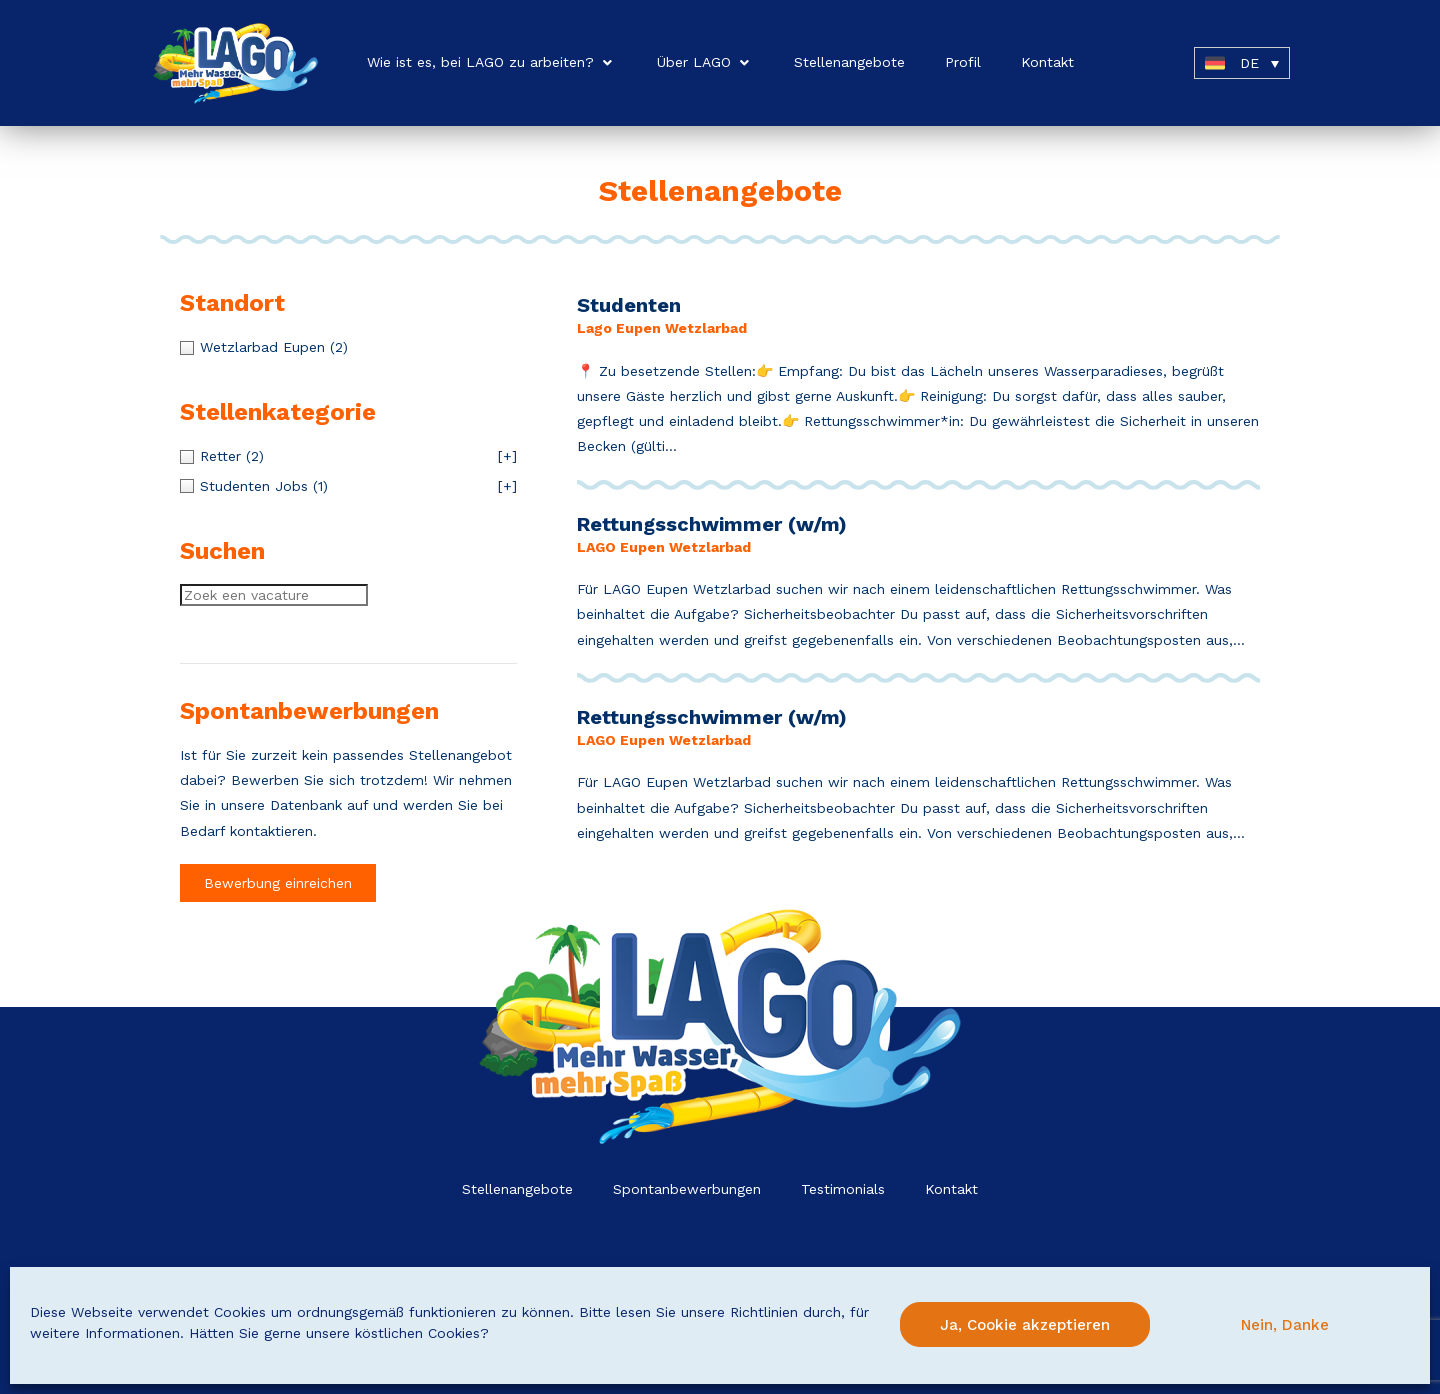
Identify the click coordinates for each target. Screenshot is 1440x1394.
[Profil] (963, 62)
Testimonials (843, 1189)
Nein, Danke (1285, 1325)
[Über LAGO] (705, 62)
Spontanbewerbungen (687, 1189)
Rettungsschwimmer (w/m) (712, 524)
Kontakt (951, 1189)
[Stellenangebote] (849, 62)
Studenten (629, 305)
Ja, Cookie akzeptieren (1025, 1325)
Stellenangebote (517, 1189)
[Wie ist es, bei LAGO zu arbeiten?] (492, 62)
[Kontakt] (1047, 62)
